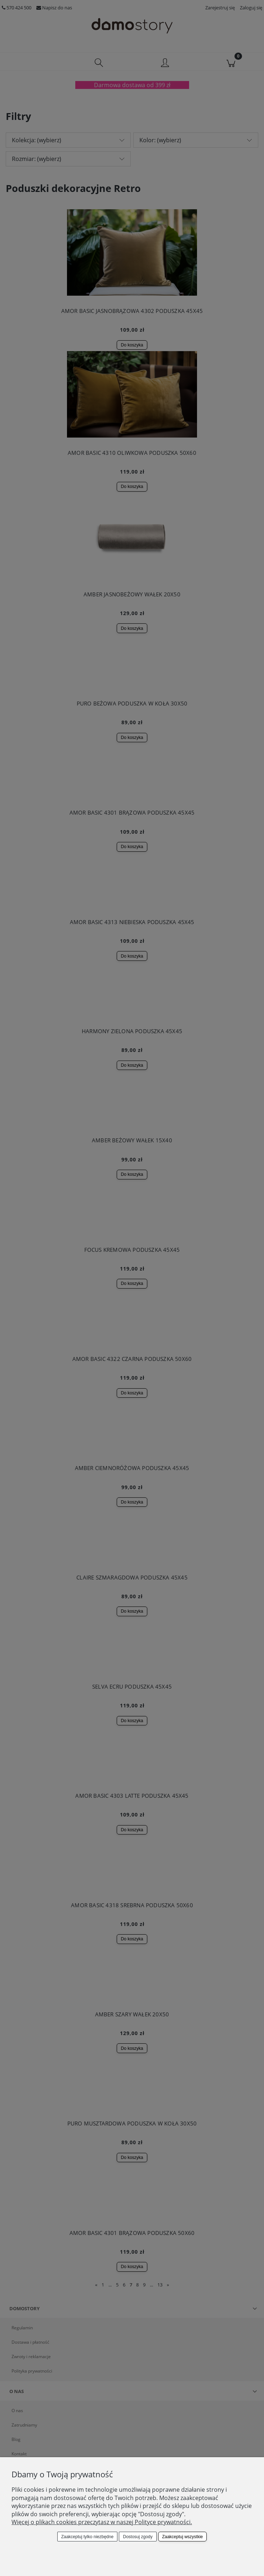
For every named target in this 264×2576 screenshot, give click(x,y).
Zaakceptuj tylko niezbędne (87, 2536)
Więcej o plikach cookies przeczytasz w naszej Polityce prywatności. (102, 2522)
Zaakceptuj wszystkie (182, 2536)
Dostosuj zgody (138, 2536)
